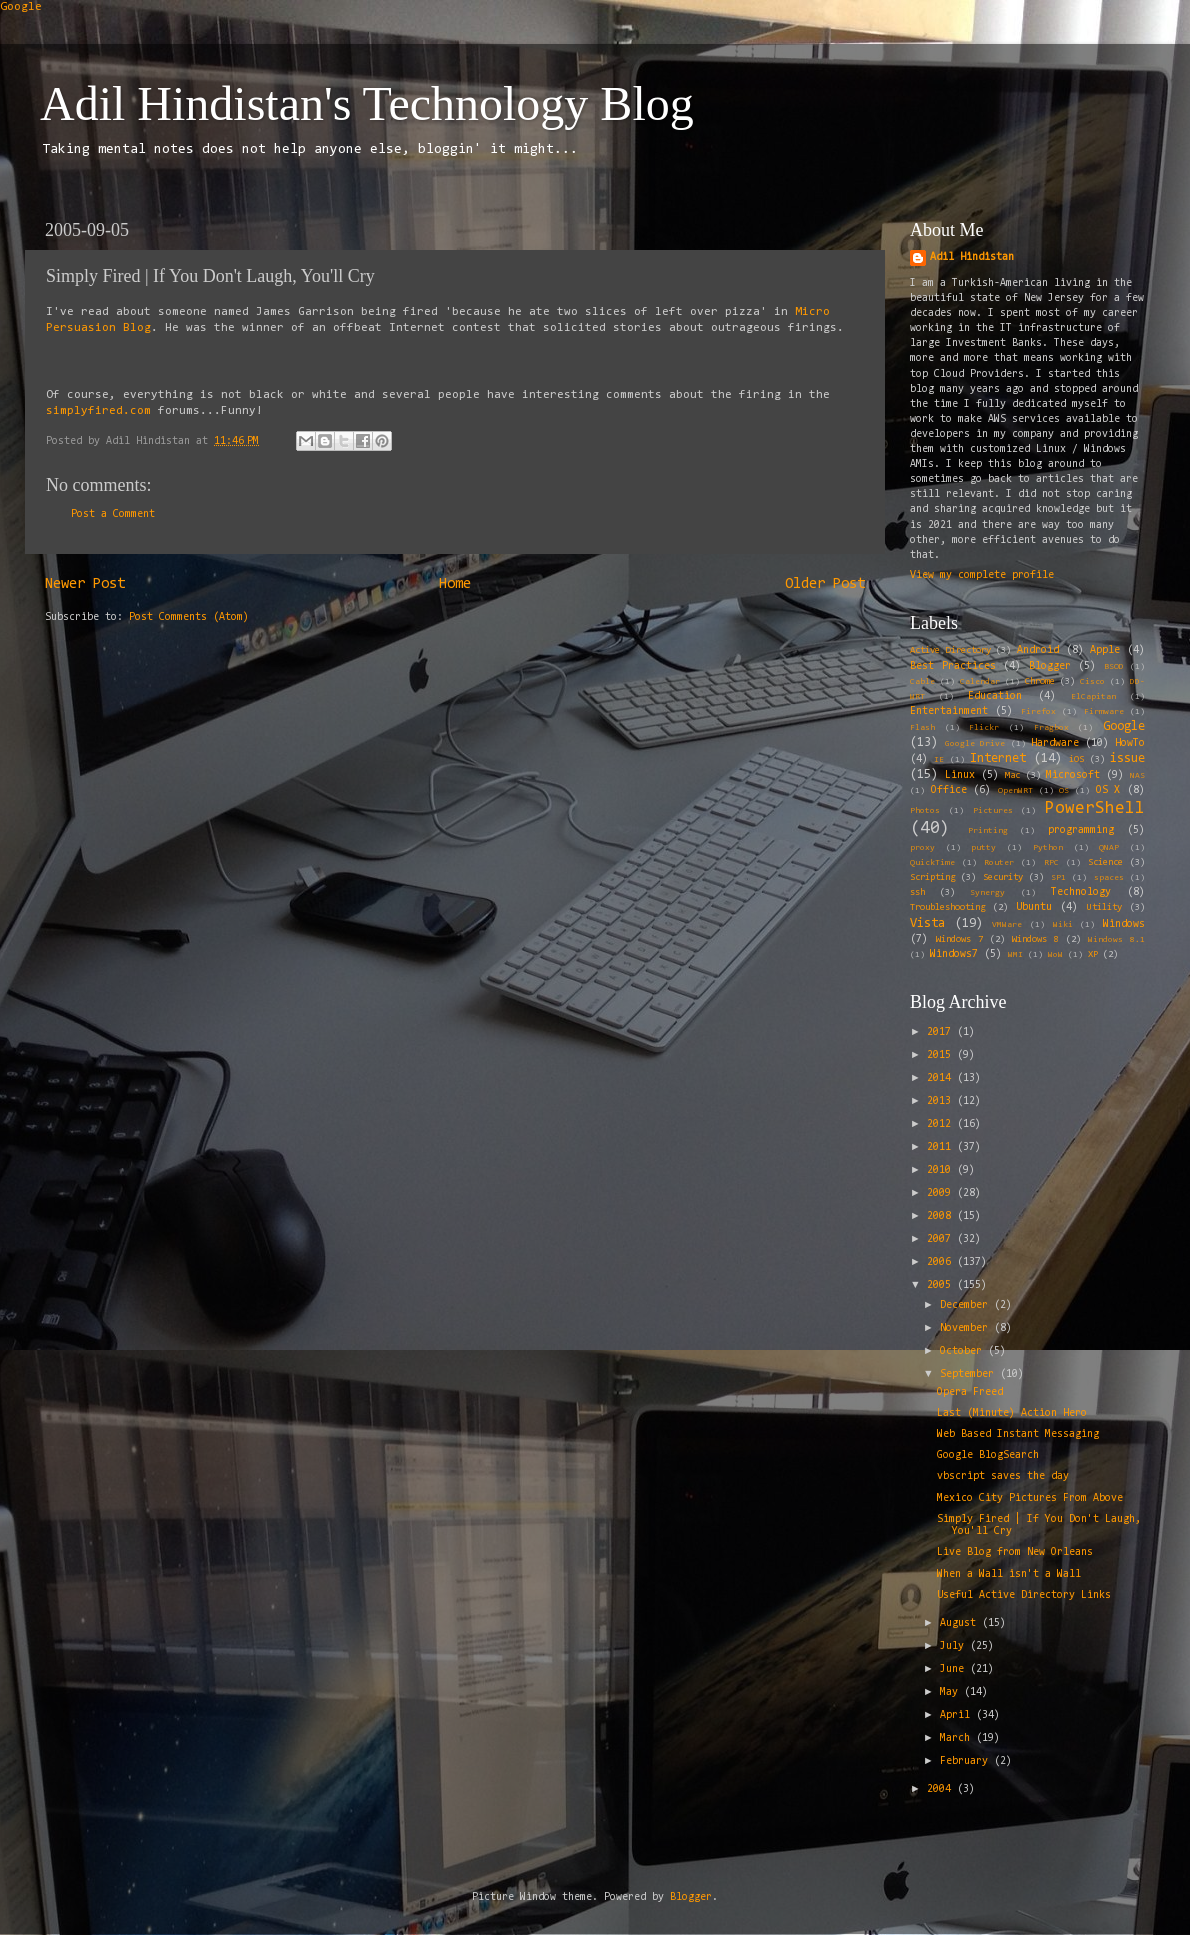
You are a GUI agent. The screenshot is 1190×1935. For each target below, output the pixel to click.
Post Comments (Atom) (189, 617)
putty (983, 848)
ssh (917, 893)
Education (995, 696)
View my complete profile (982, 575)
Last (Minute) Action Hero (1012, 1413)
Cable (922, 682)
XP (1093, 955)
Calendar (980, 682)
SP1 (1058, 878)
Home (455, 584)
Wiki (1063, 925)
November (967, 1328)
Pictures (993, 811)
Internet (998, 758)
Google (21, 7)
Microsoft (1073, 775)
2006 (942, 1262)
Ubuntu (1034, 907)
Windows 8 (1035, 940)
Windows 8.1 (1116, 940)
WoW (1055, 955)
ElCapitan (1093, 697)
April (958, 1715)
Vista (927, 923)
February (967, 1761)
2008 (942, 1216)
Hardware (1055, 743)
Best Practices (953, 666)
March (958, 1738)
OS (1064, 791)
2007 (942, 1239)
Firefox (1038, 712)
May (952, 1692)
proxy (922, 848)
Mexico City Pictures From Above (1030, 1498)
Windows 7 (959, 940)
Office (949, 790)
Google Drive (975, 744)
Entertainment (949, 711)
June (955, 1669)
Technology (1081, 892)
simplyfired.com (98, 411)
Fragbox (1051, 728)
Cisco (1092, 682)
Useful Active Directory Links (1024, 1595)
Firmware (1104, 712)
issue (1127, 758)
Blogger (1050, 666)
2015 (942, 1055)
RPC (1051, 863)
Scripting (932, 878)
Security (1003, 878)
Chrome (1040, 682)
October (964, 1351)
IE (939, 760)
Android (1038, 650)
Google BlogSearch (988, 1455)
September (970, 1374)
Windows (1124, 924)
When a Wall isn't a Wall (1009, 1574)
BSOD (1114, 667)
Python (1048, 848)
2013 (942, 1101)
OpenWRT (1015, 791)
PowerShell (1095, 808)
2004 (942, 1789)
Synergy (987, 893)
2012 (942, 1124)
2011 (942, 1147)
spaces (1109, 878)
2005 (942, 1285)
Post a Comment (113, 514)
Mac (1012, 776)
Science (1105, 863)
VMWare (1007, 925)
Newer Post (85, 584)
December (967, 1305)
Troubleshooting (947, 908)
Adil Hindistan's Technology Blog (367, 103)
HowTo (1130, 743)
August (961, 1623)
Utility (1104, 908)
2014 (942, 1078)
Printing (988, 831)
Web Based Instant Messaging (1018, 1434)
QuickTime (932, 863)
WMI (1015, 955)
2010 (942, 1170)
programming (1081, 830)
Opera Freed (970, 1392)
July (955, 1646)
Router (999, 863)
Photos (925, 811)
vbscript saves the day (1003, 1476)
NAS (1137, 776)
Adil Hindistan (972, 257)
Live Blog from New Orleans (1015, 1552)
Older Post (825, 584)
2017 (942, 1032)
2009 (942, 1193)
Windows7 (954, 954)
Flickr (984, 728)
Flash (922, 728)
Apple (1105, 650)
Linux (960, 775)
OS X (1108, 790)
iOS (1076, 760)
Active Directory (950, 651)
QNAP (1109, 848)
